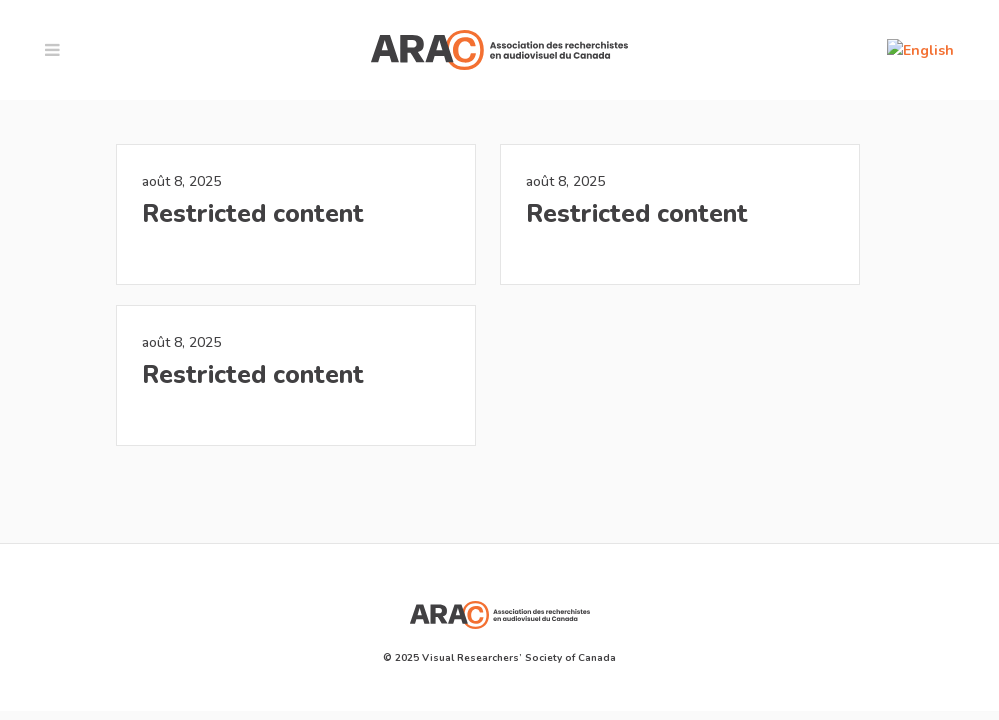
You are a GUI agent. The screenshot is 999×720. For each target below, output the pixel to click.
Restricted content (253, 214)
